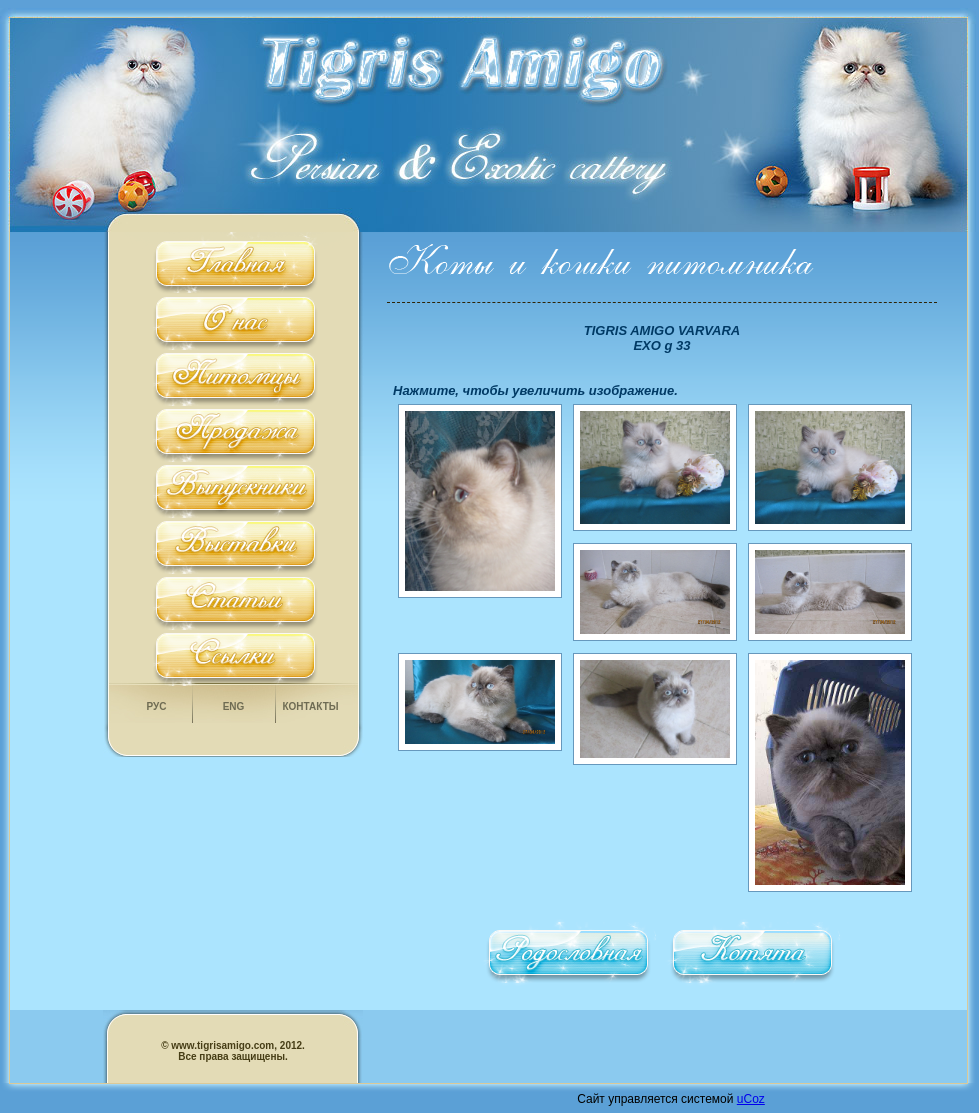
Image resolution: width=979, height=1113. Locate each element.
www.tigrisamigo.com (222, 1045)
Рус (157, 706)
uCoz (751, 1099)
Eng (234, 706)
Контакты (310, 706)
